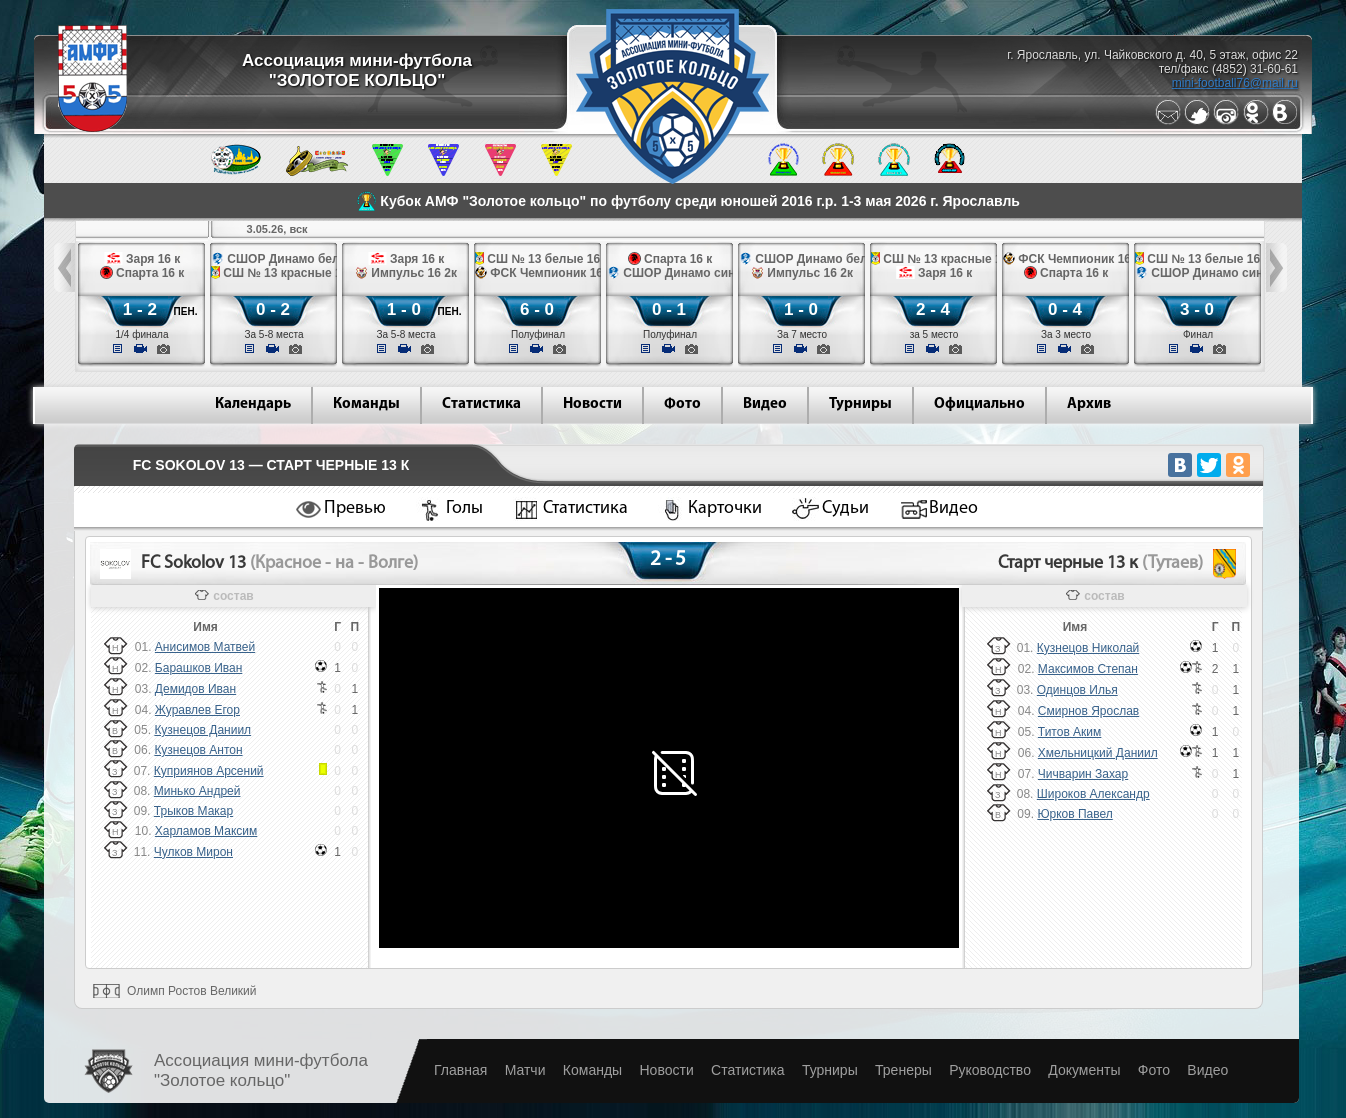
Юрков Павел (1074, 814)
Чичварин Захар (1083, 774)
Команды (366, 404)
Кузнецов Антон (198, 750)
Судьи (845, 508)
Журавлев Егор (197, 710)
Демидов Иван (195, 689)
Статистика (481, 404)
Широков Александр (1093, 794)
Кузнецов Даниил (202, 730)
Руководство (990, 1070)
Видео (765, 404)
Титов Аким (1069, 732)
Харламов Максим (206, 831)
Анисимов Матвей (205, 647)
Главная (460, 1070)
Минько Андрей (197, 791)
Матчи (525, 1070)
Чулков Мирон (193, 852)
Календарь (253, 404)
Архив (1089, 404)
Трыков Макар (193, 811)
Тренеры (903, 1070)
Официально (979, 404)
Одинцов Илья (1077, 690)
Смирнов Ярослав (1088, 711)
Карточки (725, 508)
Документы (1084, 1070)
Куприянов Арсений (209, 771)
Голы (464, 508)
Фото (682, 404)
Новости (592, 404)
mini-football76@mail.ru (1235, 83)
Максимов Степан (1088, 669)
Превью (355, 508)
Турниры (860, 404)
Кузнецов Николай (1088, 648)
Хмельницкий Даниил (1098, 753)
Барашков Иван (198, 668)
